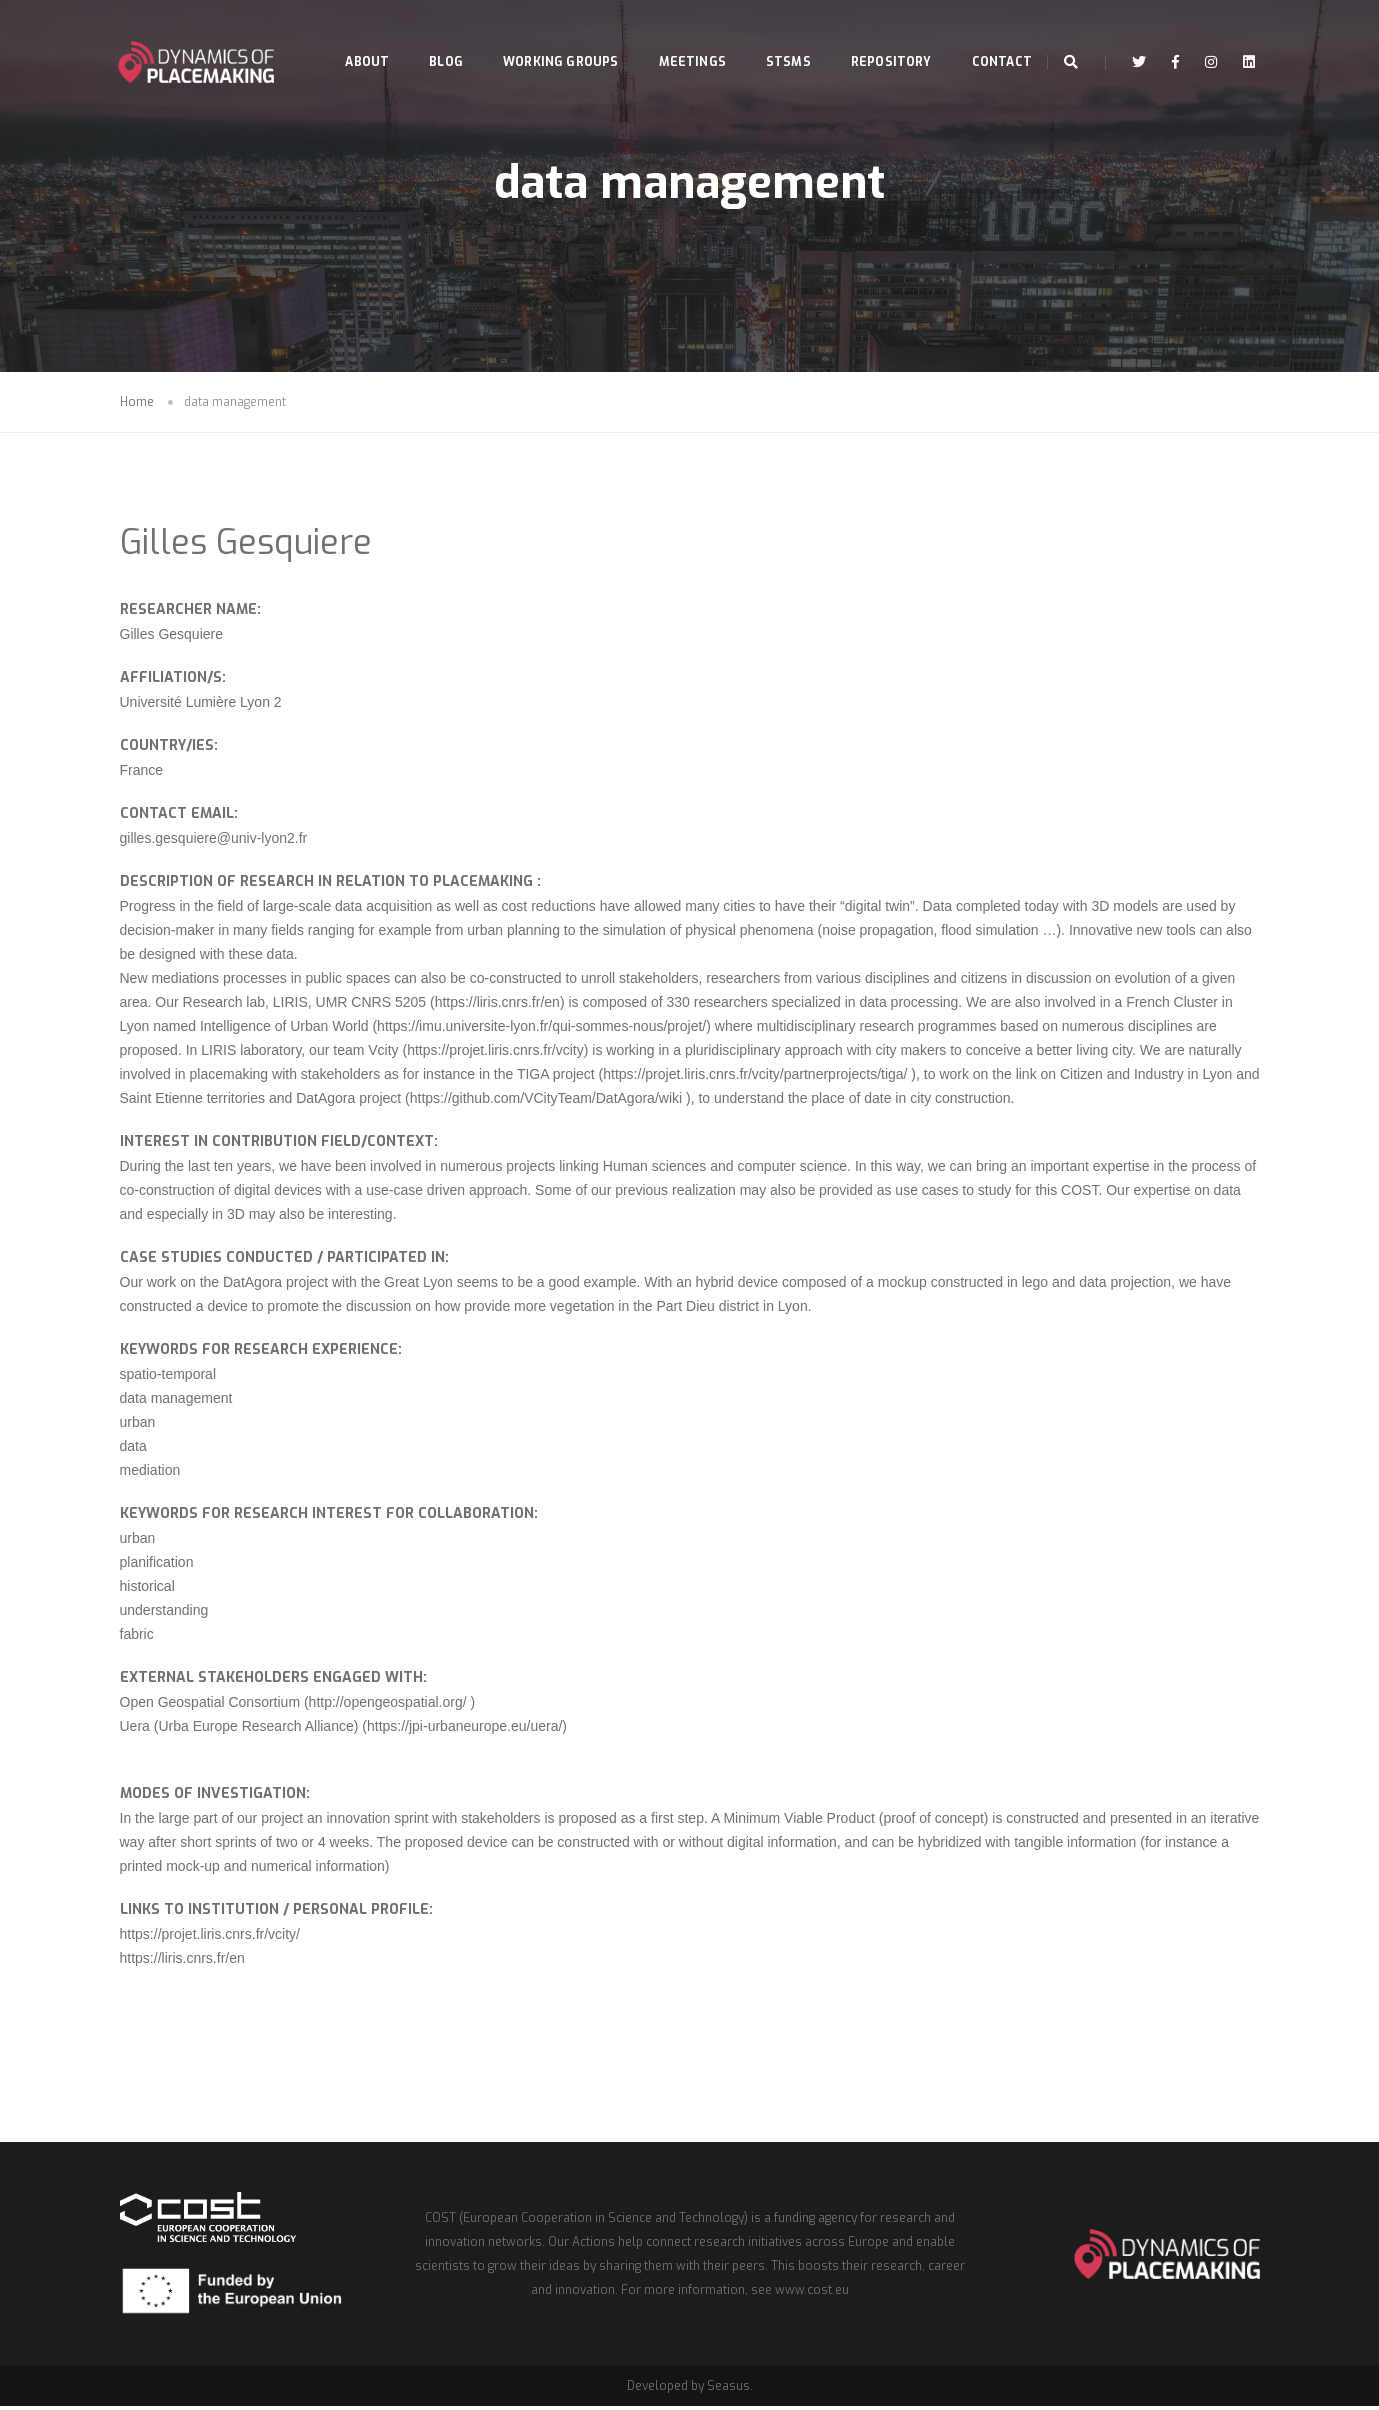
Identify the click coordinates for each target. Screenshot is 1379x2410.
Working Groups (545, 36)
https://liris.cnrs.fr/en (497, 1004)
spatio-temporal (168, 1376)
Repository (874, 36)
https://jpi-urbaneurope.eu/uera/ (464, 1728)
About (351, 36)
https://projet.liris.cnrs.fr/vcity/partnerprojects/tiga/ (755, 1076)
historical (147, 1588)
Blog (430, 36)
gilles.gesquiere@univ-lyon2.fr (214, 840)
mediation (150, 1472)
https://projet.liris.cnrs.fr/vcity (495, 1052)
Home (137, 404)
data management (176, 1400)
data (133, 1448)
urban (138, 1424)
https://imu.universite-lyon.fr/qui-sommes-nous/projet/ (541, 1028)
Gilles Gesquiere (246, 544)
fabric (137, 1636)
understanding (164, 1612)
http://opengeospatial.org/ (390, 1704)
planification (157, 1564)
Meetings (675, 36)
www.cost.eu (812, 2294)
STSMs (772, 36)
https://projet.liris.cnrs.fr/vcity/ (210, 1936)
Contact (359, 108)
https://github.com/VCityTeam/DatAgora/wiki (546, 1100)
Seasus (728, 2390)
